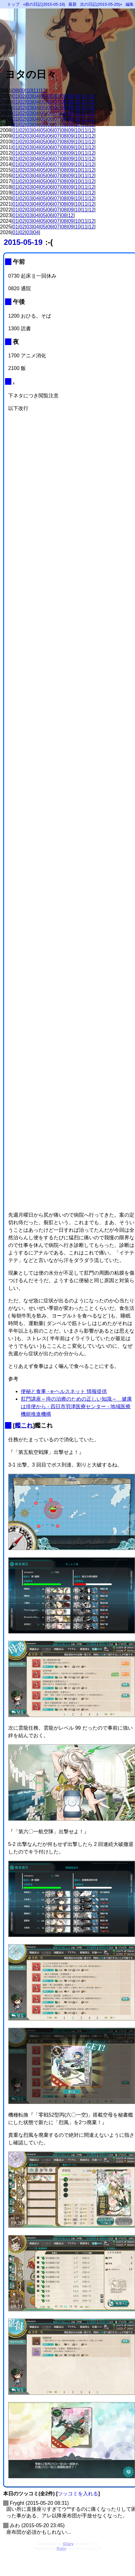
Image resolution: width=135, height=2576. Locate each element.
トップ (13, 4)
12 (43, 90)
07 (57, 96)
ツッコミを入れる (78, 2493)
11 (36, 90)
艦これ (24, 1425)
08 (15, 90)
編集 (130, 4)
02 (22, 96)
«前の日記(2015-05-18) (44, 4)
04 (36, 96)
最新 (72, 4)
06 (50, 96)
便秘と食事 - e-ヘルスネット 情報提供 (64, 1391)
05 (43, 96)
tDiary (68, 2543)
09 (22, 90)
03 (29, 96)
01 (15, 96)
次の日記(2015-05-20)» (101, 4)
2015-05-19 (23, 242)
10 (29, 90)
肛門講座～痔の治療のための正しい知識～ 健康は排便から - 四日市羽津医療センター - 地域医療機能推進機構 (76, 1406)
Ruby (61, 2548)
